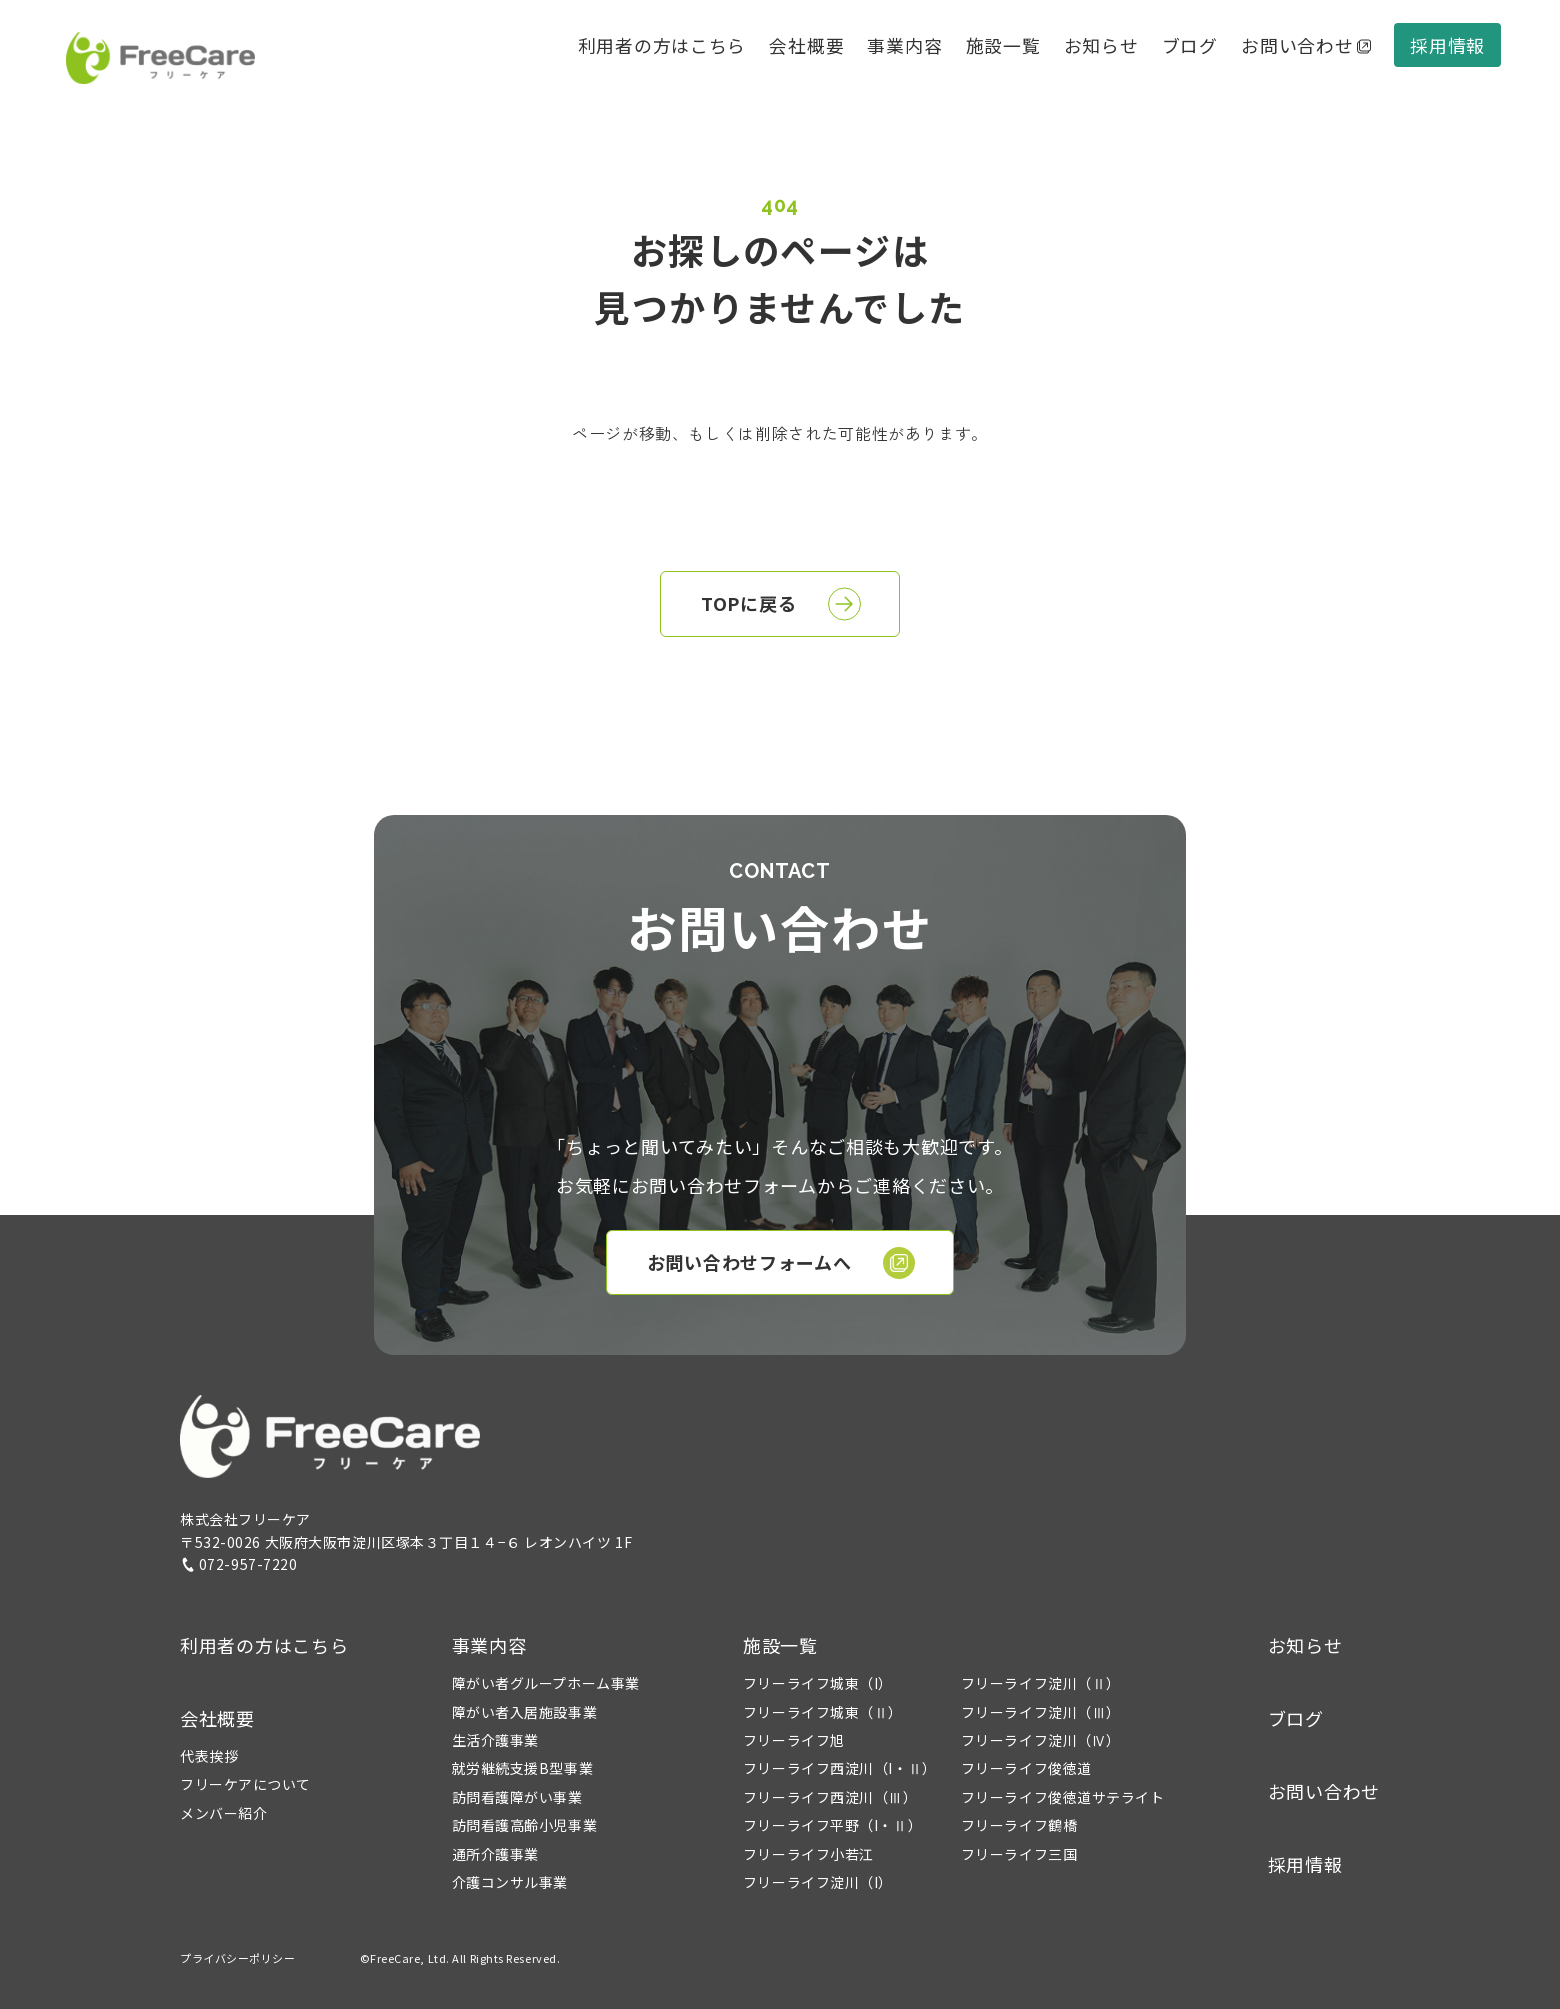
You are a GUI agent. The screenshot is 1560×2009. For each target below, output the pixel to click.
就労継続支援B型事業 (523, 1768)
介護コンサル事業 (510, 1882)
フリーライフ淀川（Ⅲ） (1041, 1712)
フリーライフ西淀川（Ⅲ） (830, 1797)
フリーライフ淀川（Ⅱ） (1041, 1683)
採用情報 (1447, 45)
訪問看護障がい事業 (517, 1797)
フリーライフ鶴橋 (1019, 1825)
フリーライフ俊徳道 (1026, 1768)
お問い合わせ (1306, 45)
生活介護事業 (495, 1740)
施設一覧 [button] (780, 1645)
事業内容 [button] (489, 1645)
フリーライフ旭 (794, 1740)
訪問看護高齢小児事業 (525, 1825)
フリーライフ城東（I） (818, 1683)
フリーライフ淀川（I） (818, 1882)
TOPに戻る (781, 604)
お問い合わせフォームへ (781, 1263)
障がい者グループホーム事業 (546, 1683)
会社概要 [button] (806, 45)
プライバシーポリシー (238, 1958)
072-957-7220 (239, 1564)
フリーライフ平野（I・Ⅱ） (832, 1825)
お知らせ (1101, 45)
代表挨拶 (209, 1756)
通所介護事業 (495, 1854)
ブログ (1190, 45)
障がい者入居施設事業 (525, 1712)
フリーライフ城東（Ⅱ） (823, 1712)
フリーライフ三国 (1019, 1854)
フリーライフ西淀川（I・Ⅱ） (840, 1768)
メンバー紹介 (223, 1813)
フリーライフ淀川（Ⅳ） (1041, 1740)
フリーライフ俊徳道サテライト (1063, 1797)
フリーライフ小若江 (808, 1854)
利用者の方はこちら (662, 45)
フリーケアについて (245, 1784)
